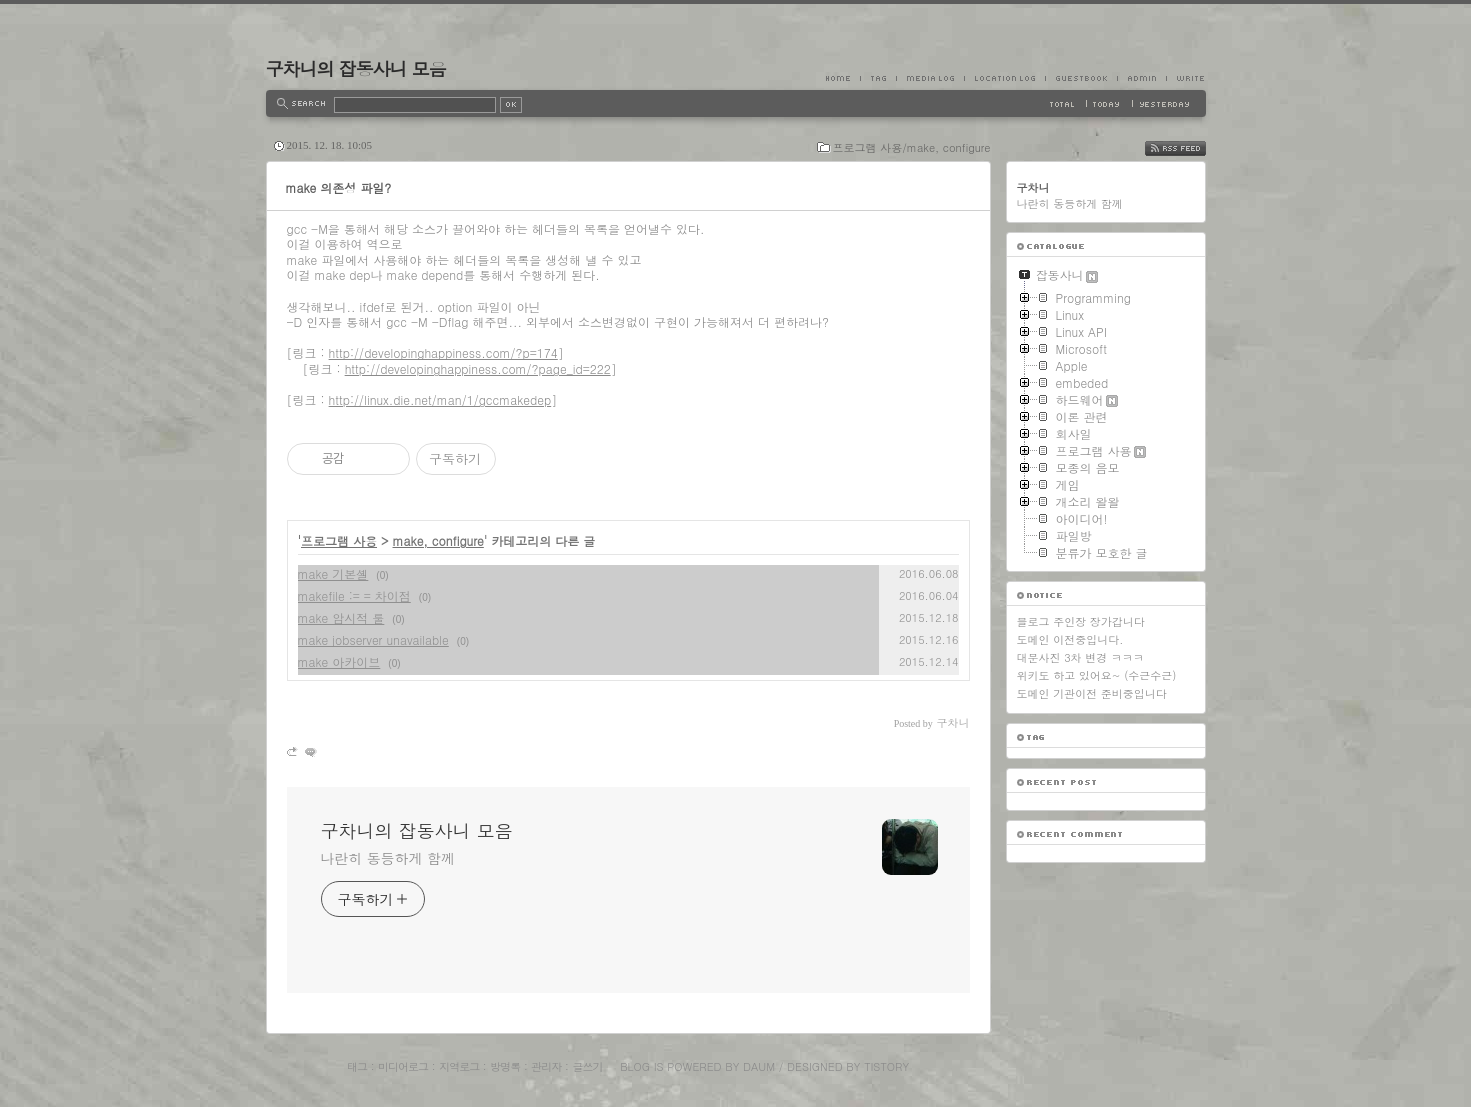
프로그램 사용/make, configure (912, 147)
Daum (759, 1066)
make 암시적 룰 (341, 617)
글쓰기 (587, 1066)
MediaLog (930, 78)
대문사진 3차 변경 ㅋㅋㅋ (1080, 657)
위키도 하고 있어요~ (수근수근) (1097, 675)
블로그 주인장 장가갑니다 (1081, 621)
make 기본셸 (333, 573)
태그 (357, 1066)
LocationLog (1004, 78)
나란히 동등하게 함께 (388, 858)
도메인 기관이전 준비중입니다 (1092, 693)
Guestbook (1081, 78)
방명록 (505, 1066)
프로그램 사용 (339, 540)
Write (1186, 78)
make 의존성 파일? (339, 187)
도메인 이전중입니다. (1070, 639)
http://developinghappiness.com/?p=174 (443, 352)
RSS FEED (1190, 148)
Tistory (886, 1066)
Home (843, 78)
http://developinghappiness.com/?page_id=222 (478, 368)
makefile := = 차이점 (354, 595)
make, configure (438, 540)
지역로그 (459, 1066)
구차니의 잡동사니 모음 (356, 68)
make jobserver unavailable (373, 639)
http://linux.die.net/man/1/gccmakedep (440, 399)
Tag (878, 78)
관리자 (546, 1066)
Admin (1141, 78)
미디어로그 (403, 1066)
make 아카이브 (339, 661)
